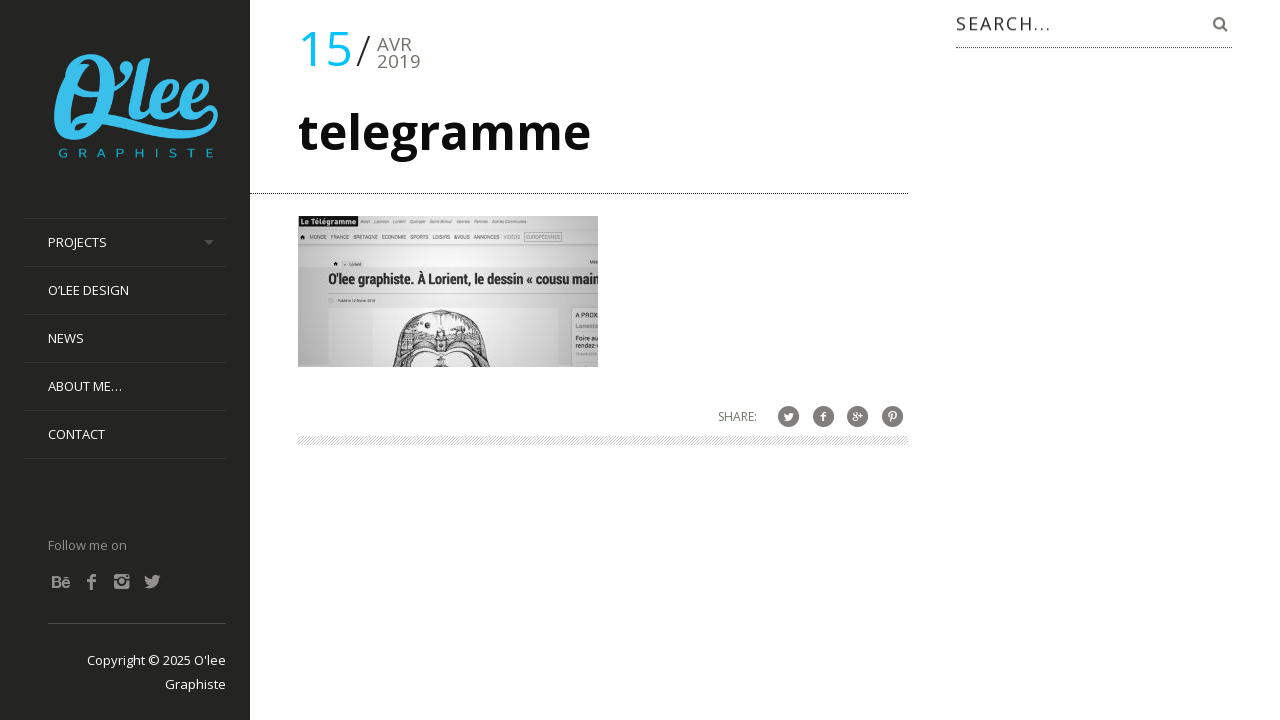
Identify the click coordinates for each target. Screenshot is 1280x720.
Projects (77, 242)
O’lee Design (88, 290)
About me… (85, 386)
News (66, 338)
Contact (76, 434)
